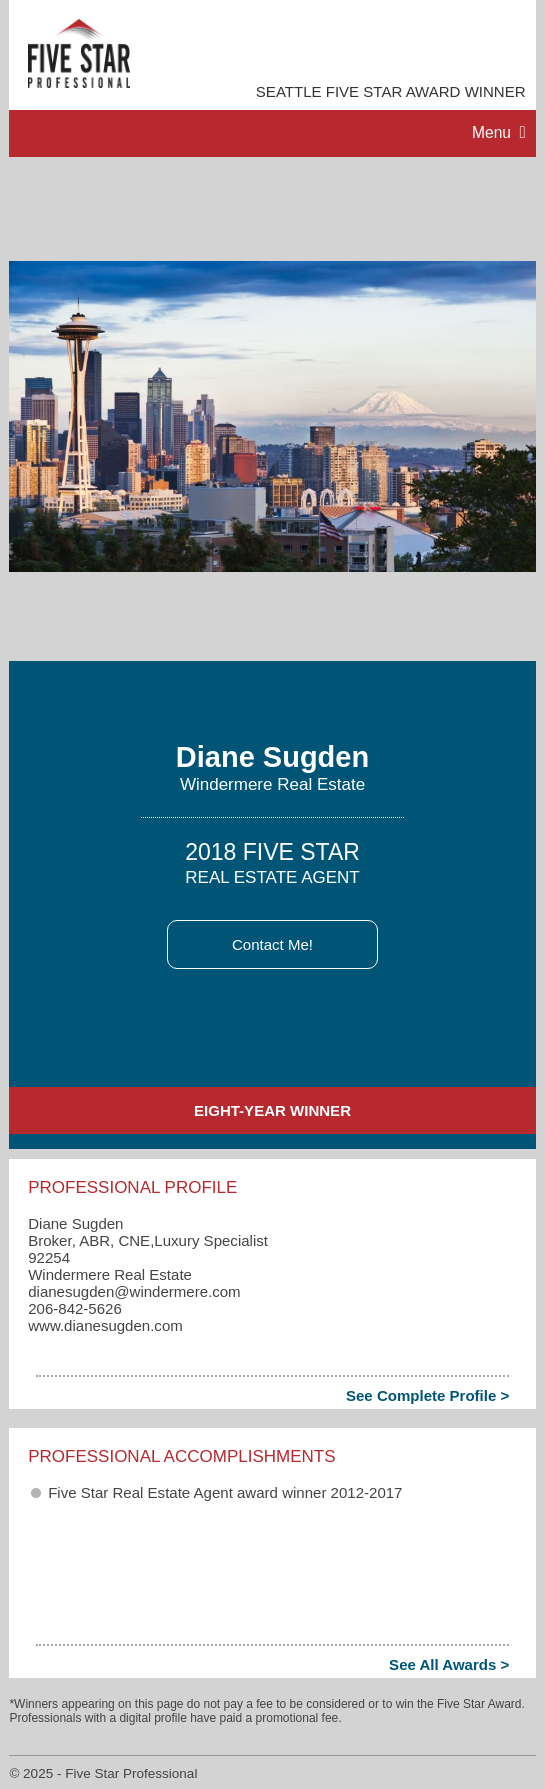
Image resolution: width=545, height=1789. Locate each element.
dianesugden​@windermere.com (134, 1291)
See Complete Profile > (427, 1395)
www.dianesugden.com (105, 1325)
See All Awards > (449, 1664)
